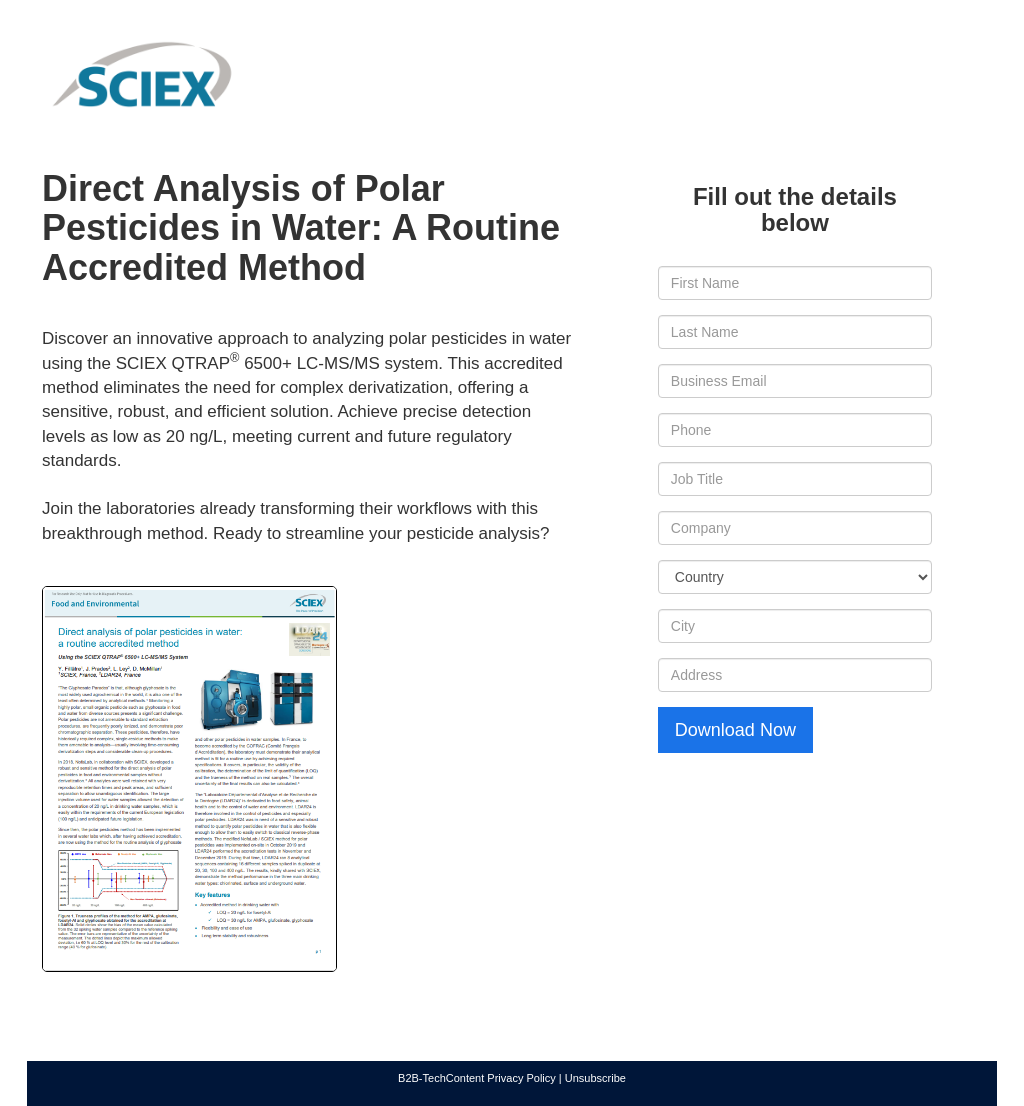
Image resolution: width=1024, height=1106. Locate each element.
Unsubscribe (595, 1078)
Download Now (735, 730)
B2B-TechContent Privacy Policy (477, 1078)
